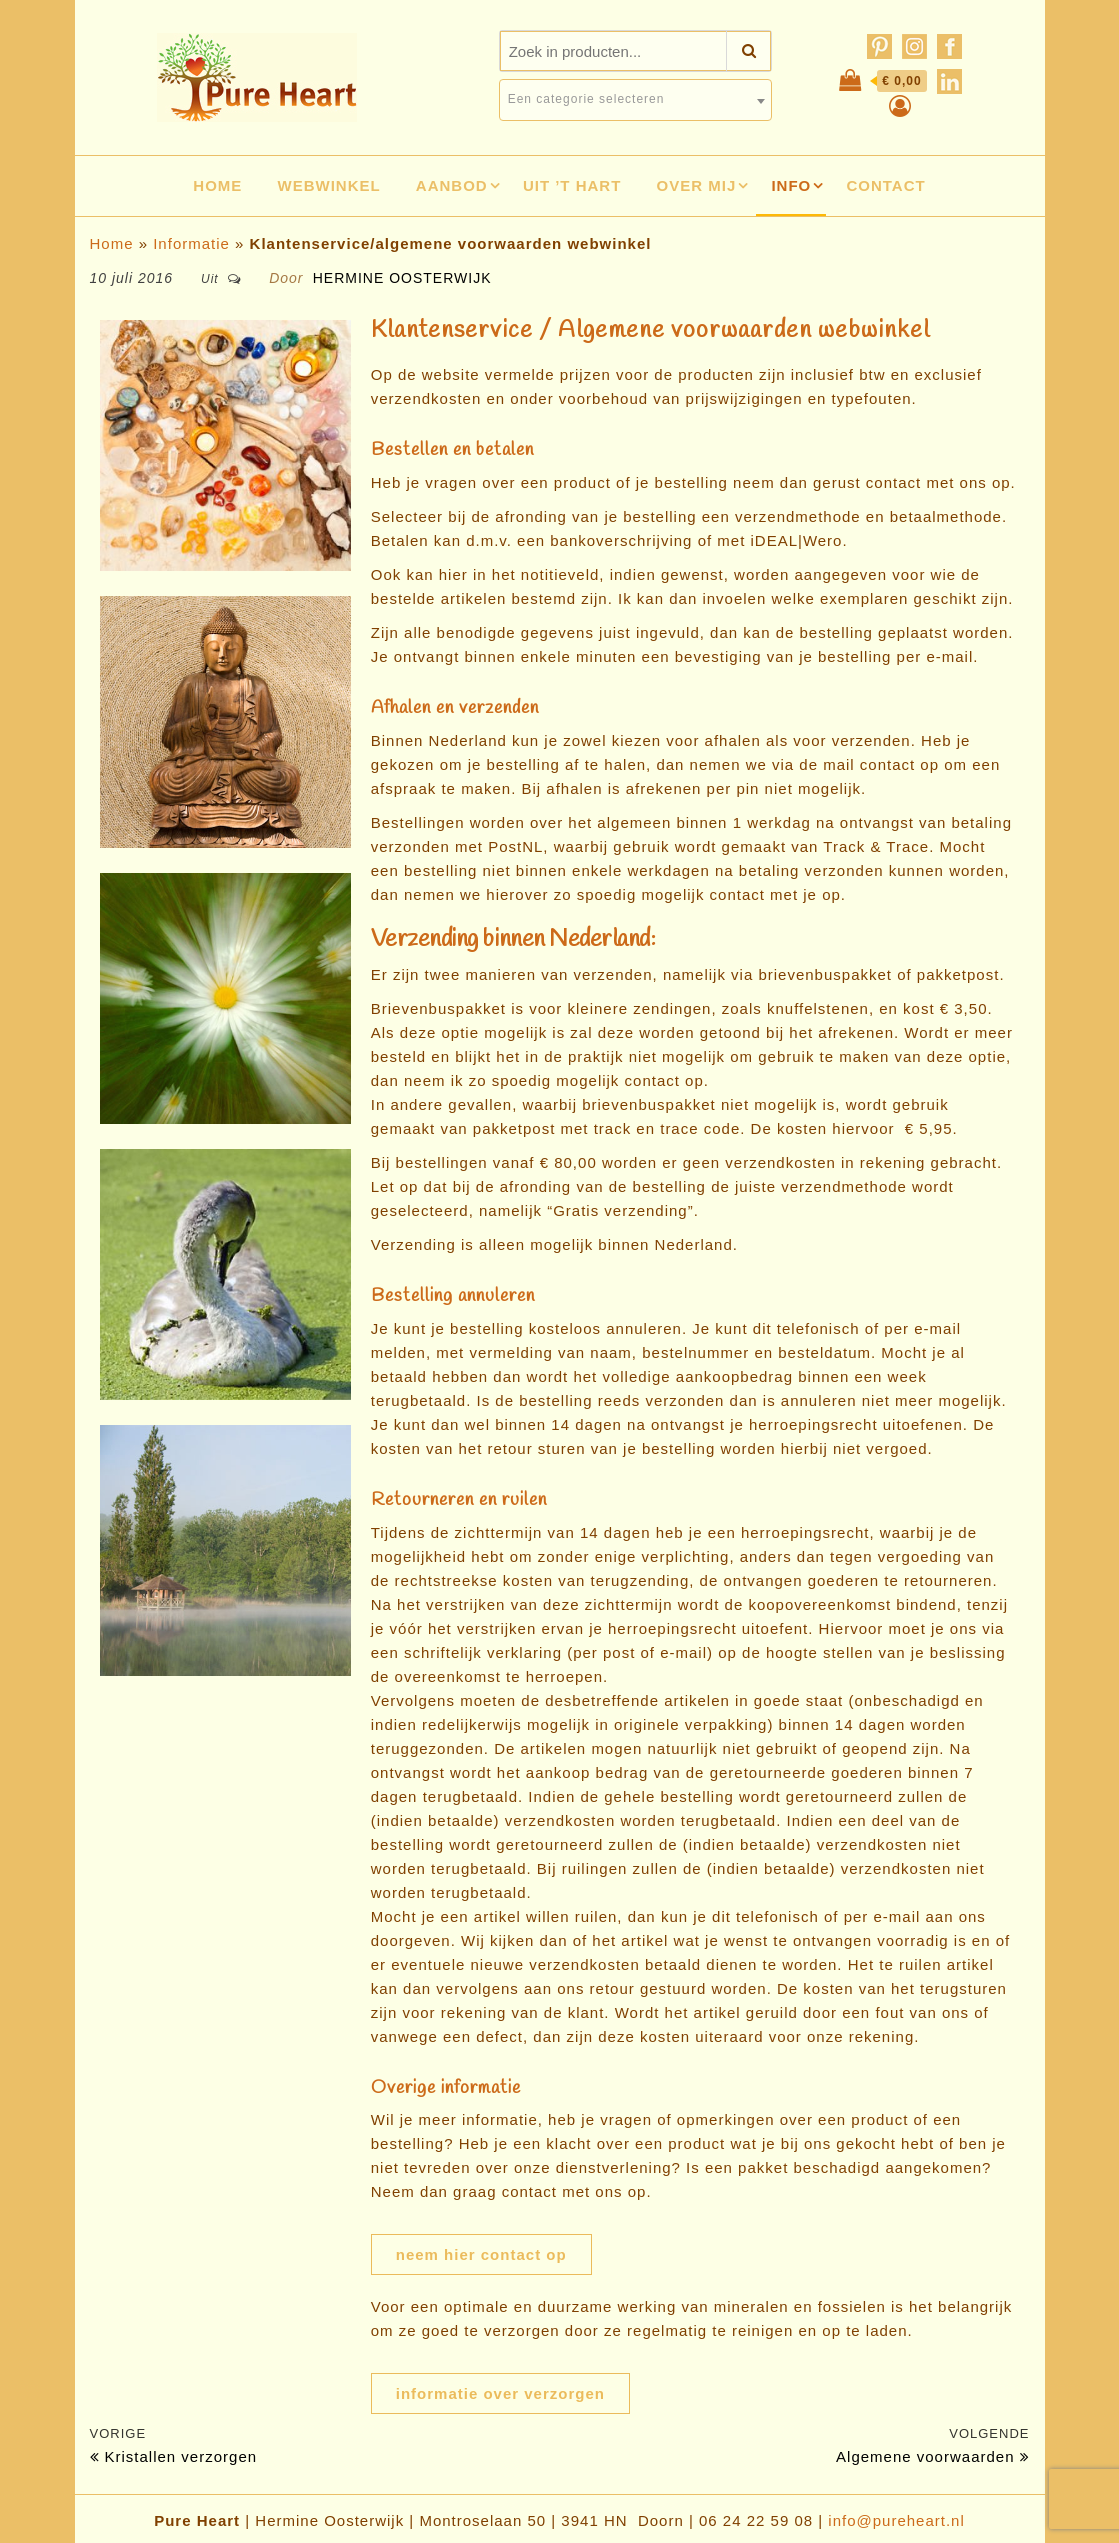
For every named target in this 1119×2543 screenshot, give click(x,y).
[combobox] (635, 100)
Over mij (697, 185)
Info (791, 185)
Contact (885, 185)
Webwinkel (329, 185)
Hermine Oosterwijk (402, 278)
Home (217, 185)
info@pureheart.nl (896, 2520)
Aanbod (452, 185)
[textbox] (635, 99)
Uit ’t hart (572, 185)
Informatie (191, 243)
